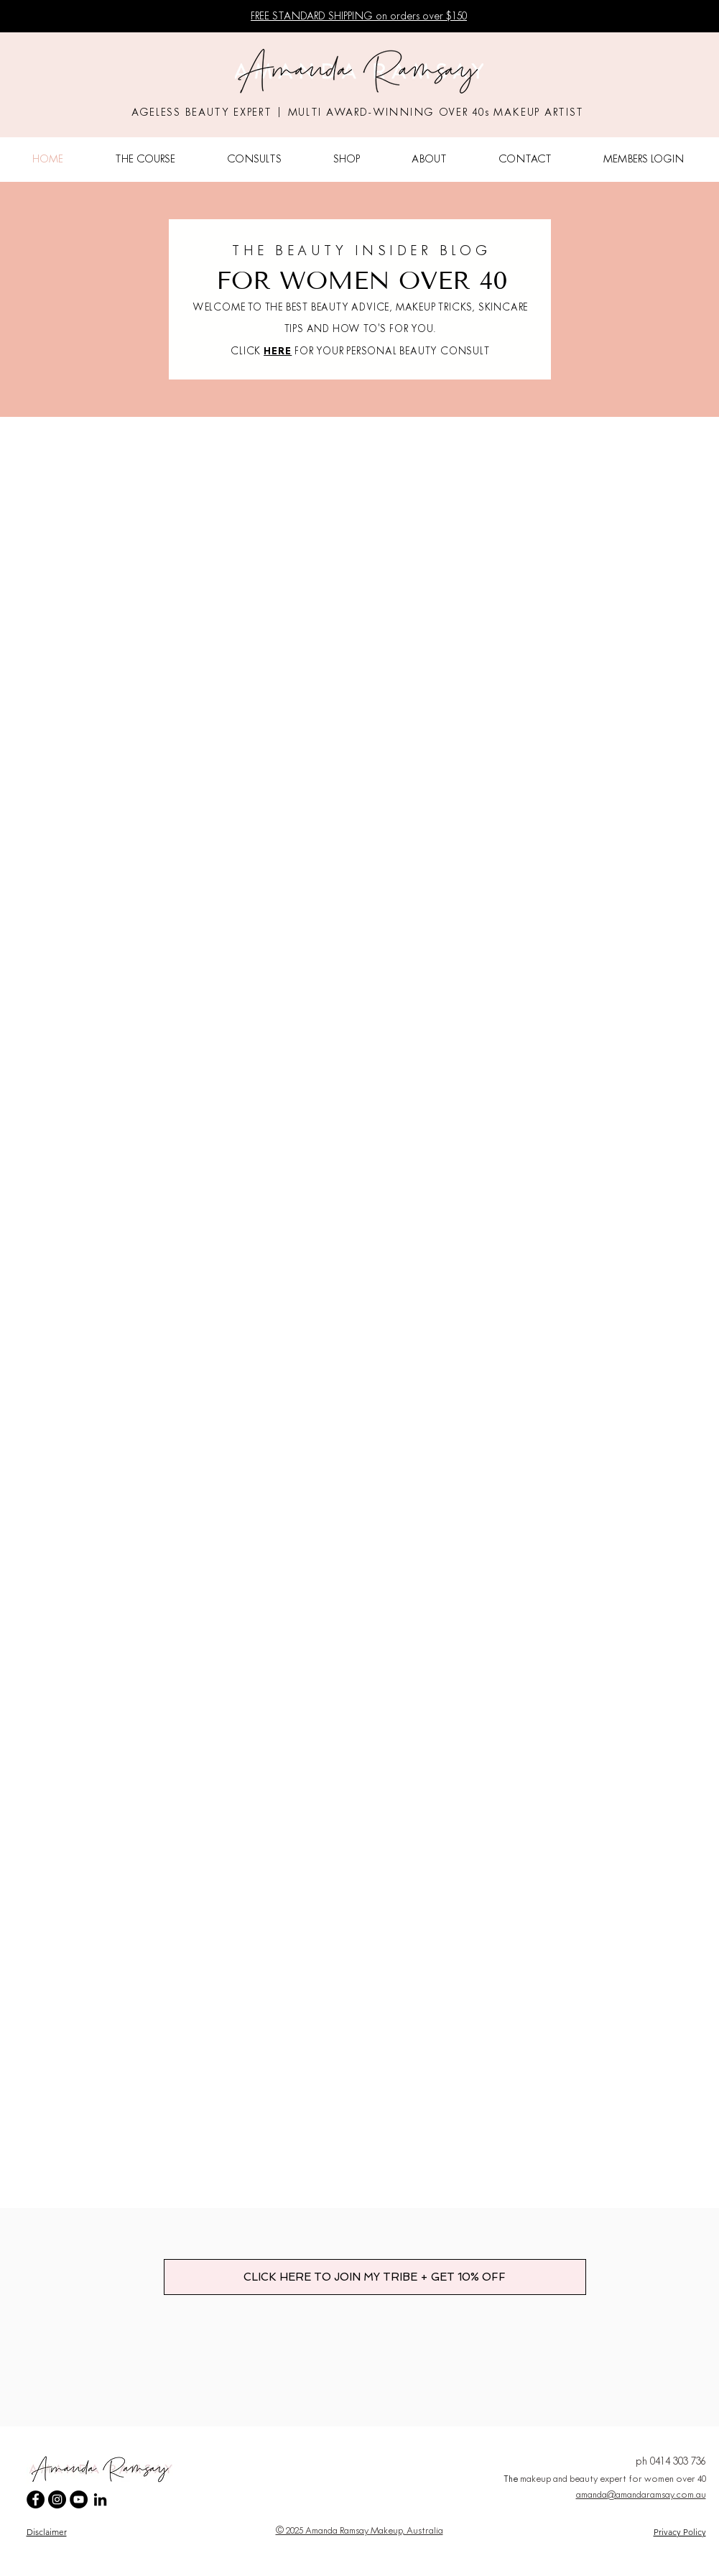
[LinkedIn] (100, 2499)
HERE (278, 351)
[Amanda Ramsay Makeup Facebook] (36, 2499)
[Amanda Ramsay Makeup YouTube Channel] (79, 2499)
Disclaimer (47, 2531)
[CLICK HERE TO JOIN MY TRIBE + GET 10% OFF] (375, 2277)
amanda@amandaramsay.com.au (641, 2495)
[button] (145, 159)
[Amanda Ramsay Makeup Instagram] (57, 2499)
